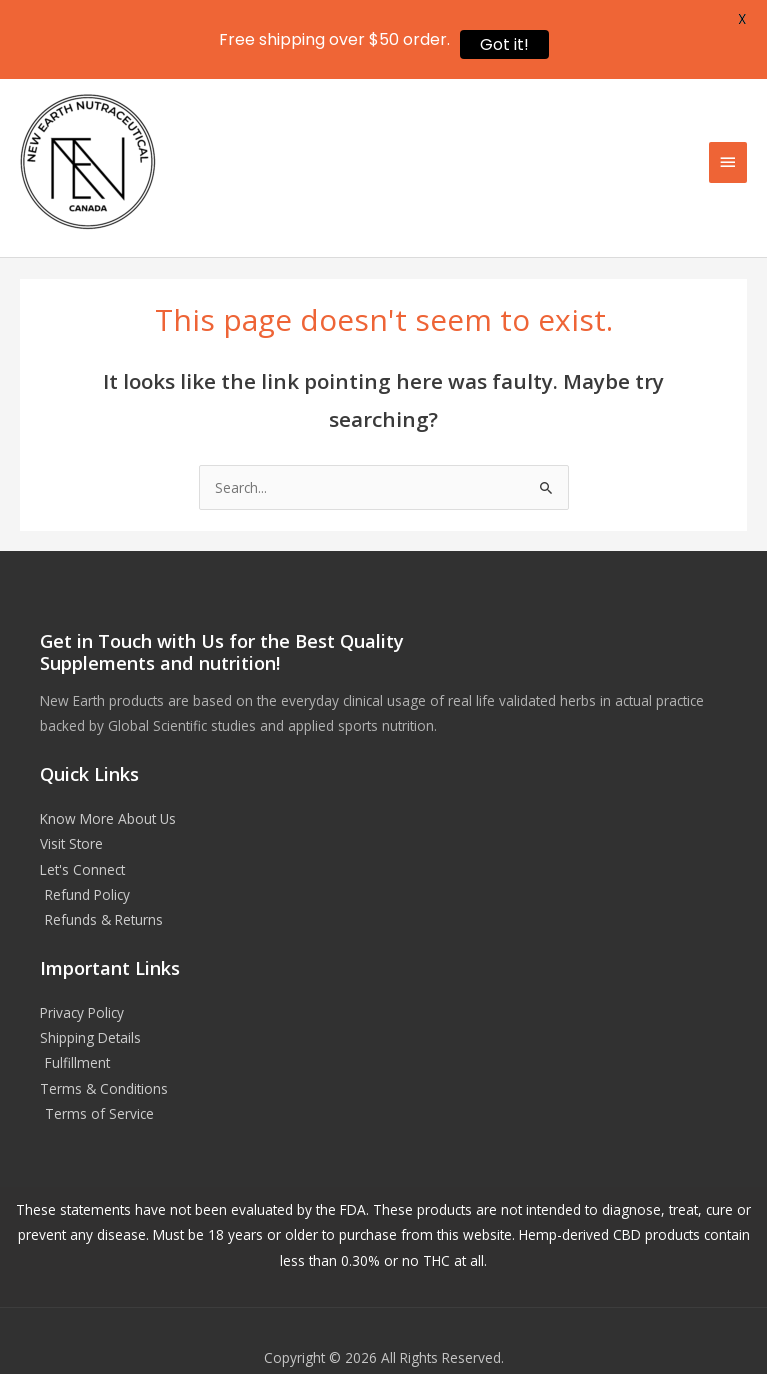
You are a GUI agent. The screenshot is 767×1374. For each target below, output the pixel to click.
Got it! (504, 44)
